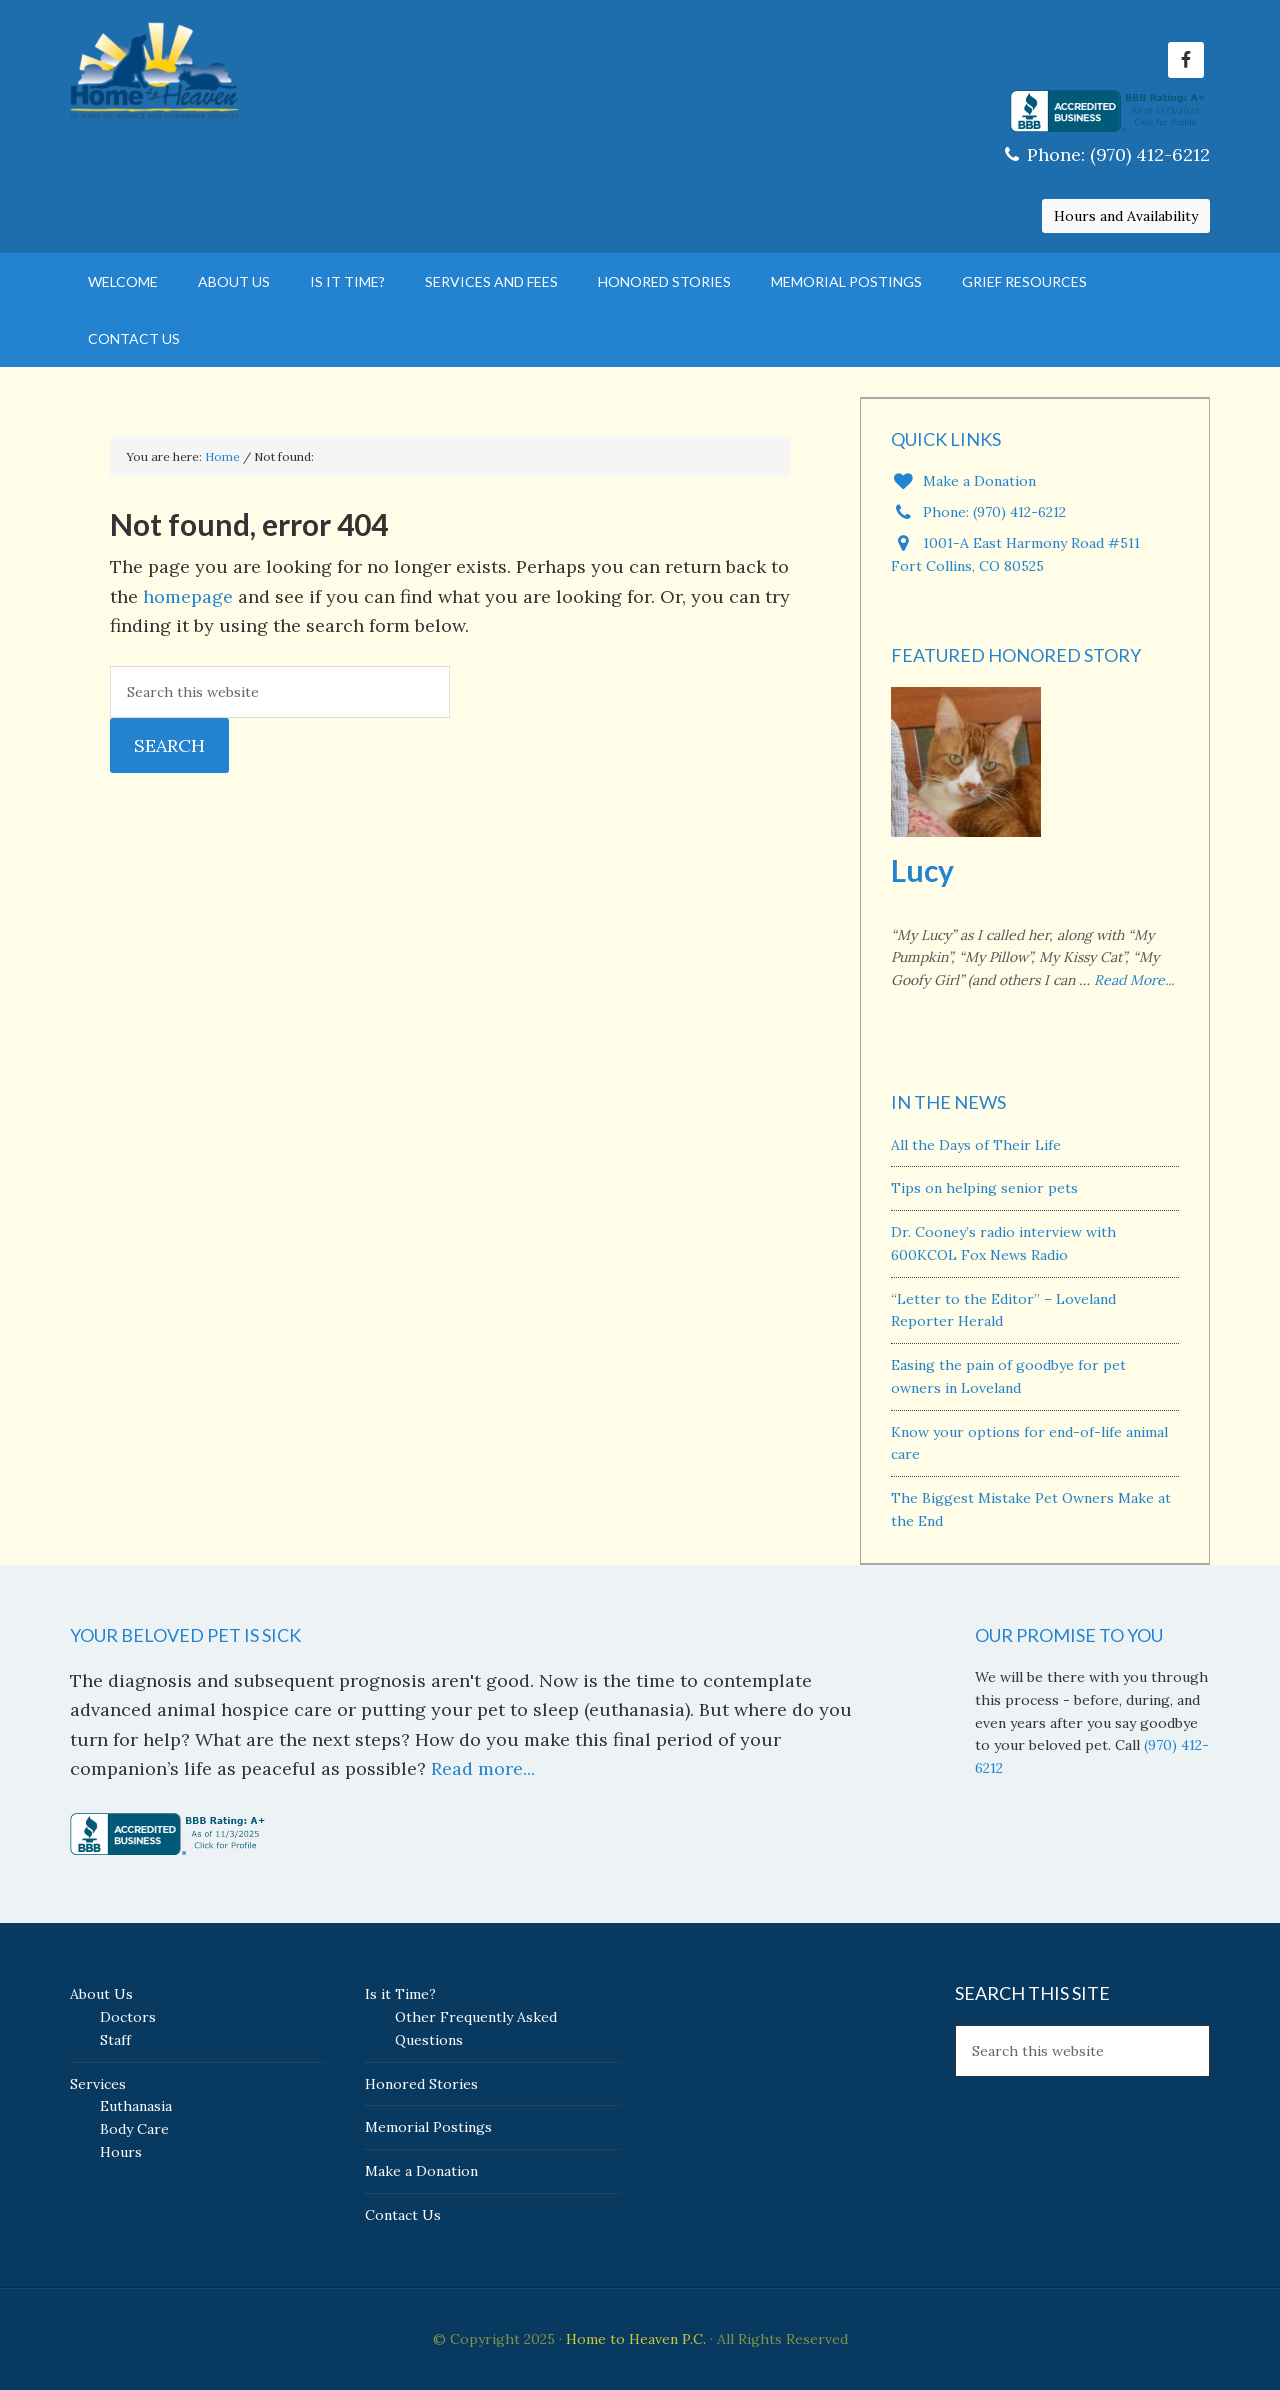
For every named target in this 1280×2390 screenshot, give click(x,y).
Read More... (1134, 980)
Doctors (128, 2017)
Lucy (922, 870)
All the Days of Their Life (976, 1145)
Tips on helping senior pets (984, 1188)
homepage (188, 596)
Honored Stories (421, 2084)
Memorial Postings (428, 2127)
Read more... (483, 1768)
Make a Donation (963, 481)
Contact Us (403, 2215)
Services (98, 2084)
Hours (121, 2152)
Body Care (134, 2129)
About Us (101, 1994)
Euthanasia (136, 2106)
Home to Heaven (240, 70)
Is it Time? (400, 1994)
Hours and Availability (1126, 216)
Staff (115, 2040)
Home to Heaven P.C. (636, 2339)
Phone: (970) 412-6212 (1107, 154)
